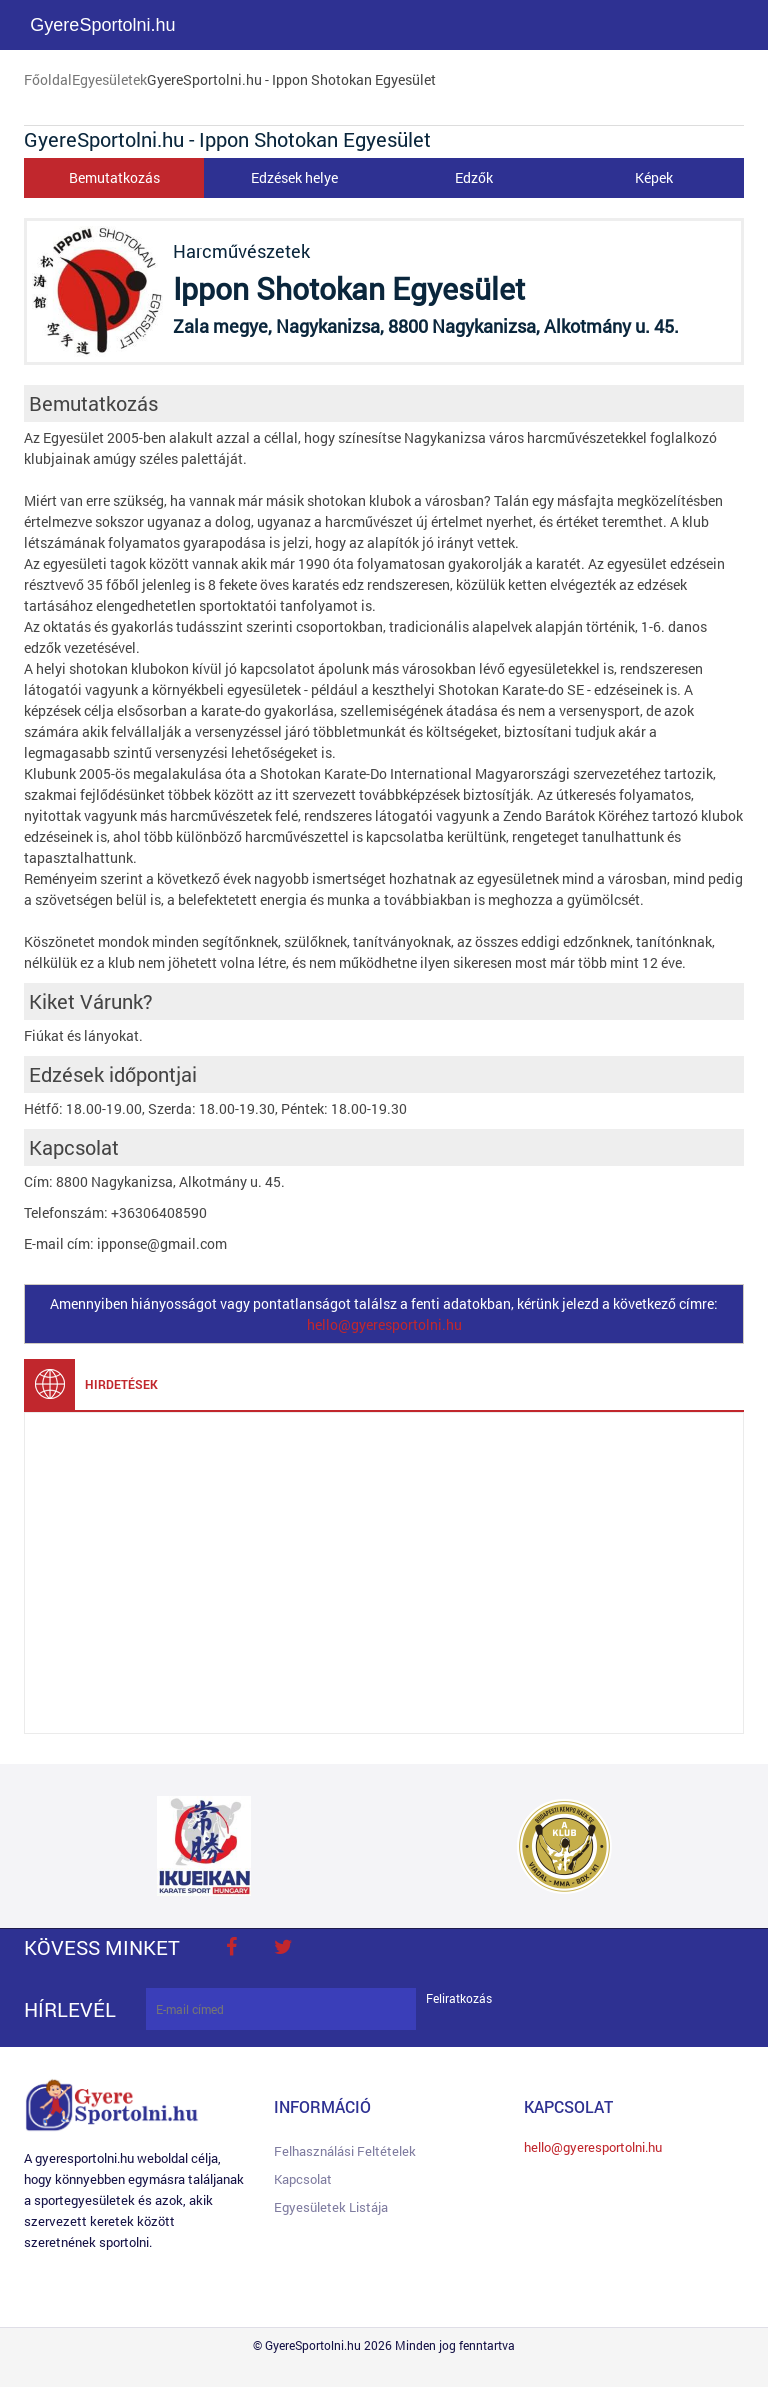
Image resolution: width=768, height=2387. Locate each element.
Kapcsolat (303, 2179)
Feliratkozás (459, 1998)
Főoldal (48, 79)
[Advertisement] (384, 1573)
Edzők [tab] (474, 177)
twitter (283, 1947)
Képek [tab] (654, 177)
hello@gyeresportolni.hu (384, 1324)
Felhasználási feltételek (345, 2151)
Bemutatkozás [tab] (114, 177)
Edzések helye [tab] (294, 177)
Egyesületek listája (331, 2207)
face (231, 1947)
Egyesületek (109, 79)
